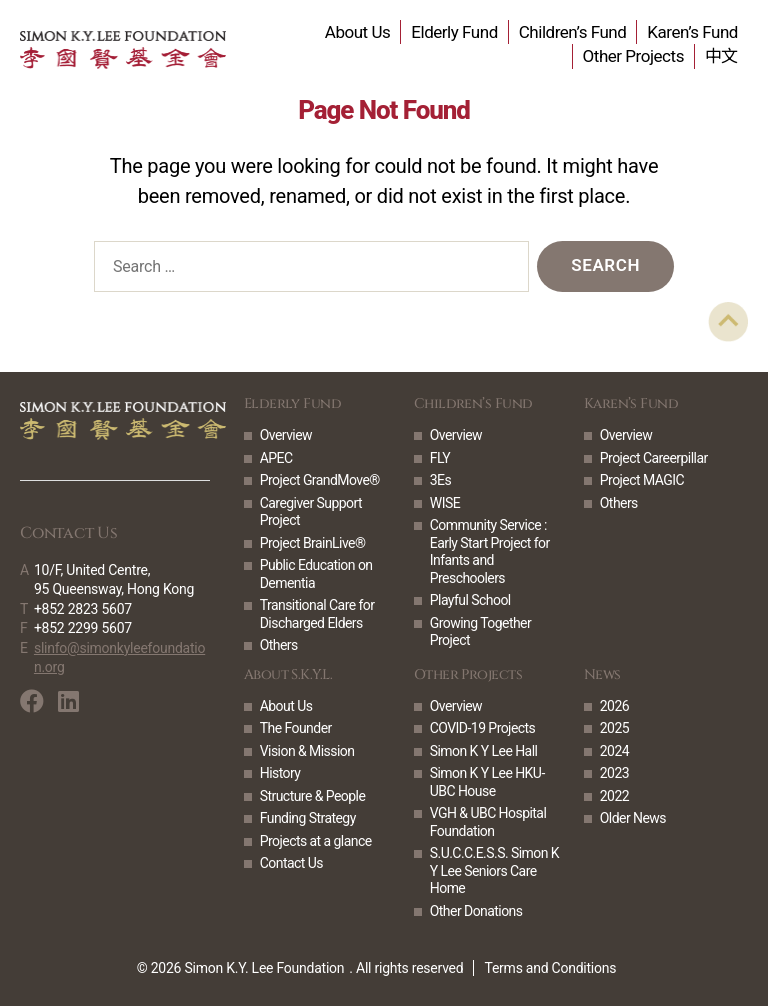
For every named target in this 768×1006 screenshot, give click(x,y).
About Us (358, 32)
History (280, 773)
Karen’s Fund (692, 32)
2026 (614, 706)
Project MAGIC (642, 480)
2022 (614, 796)
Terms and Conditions (550, 968)
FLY (440, 458)
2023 (614, 773)
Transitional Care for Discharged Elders (317, 614)
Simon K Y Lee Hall (484, 751)
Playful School (470, 600)
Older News (633, 818)
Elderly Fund (454, 32)
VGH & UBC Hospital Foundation (488, 822)
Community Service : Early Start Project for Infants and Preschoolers (490, 551)
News (602, 674)
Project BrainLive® (313, 543)
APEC (276, 458)
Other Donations (476, 911)
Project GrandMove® (320, 480)
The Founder (296, 728)
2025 (614, 728)
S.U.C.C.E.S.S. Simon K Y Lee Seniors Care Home (494, 870)
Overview (286, 435)
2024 (614, 751)
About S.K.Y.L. (288, 674)
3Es (440, 480)
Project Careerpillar (654, 458)
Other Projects (633, 56)
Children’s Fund (573, 32)
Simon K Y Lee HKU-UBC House (487, 782)
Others (279, 645)
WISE (445, 503)
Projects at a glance (316, 841)
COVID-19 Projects (483, 728)
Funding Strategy (308, 818)
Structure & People (313, 796)
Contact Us (291, 863)
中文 (721, 56)
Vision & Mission (307, 751)
